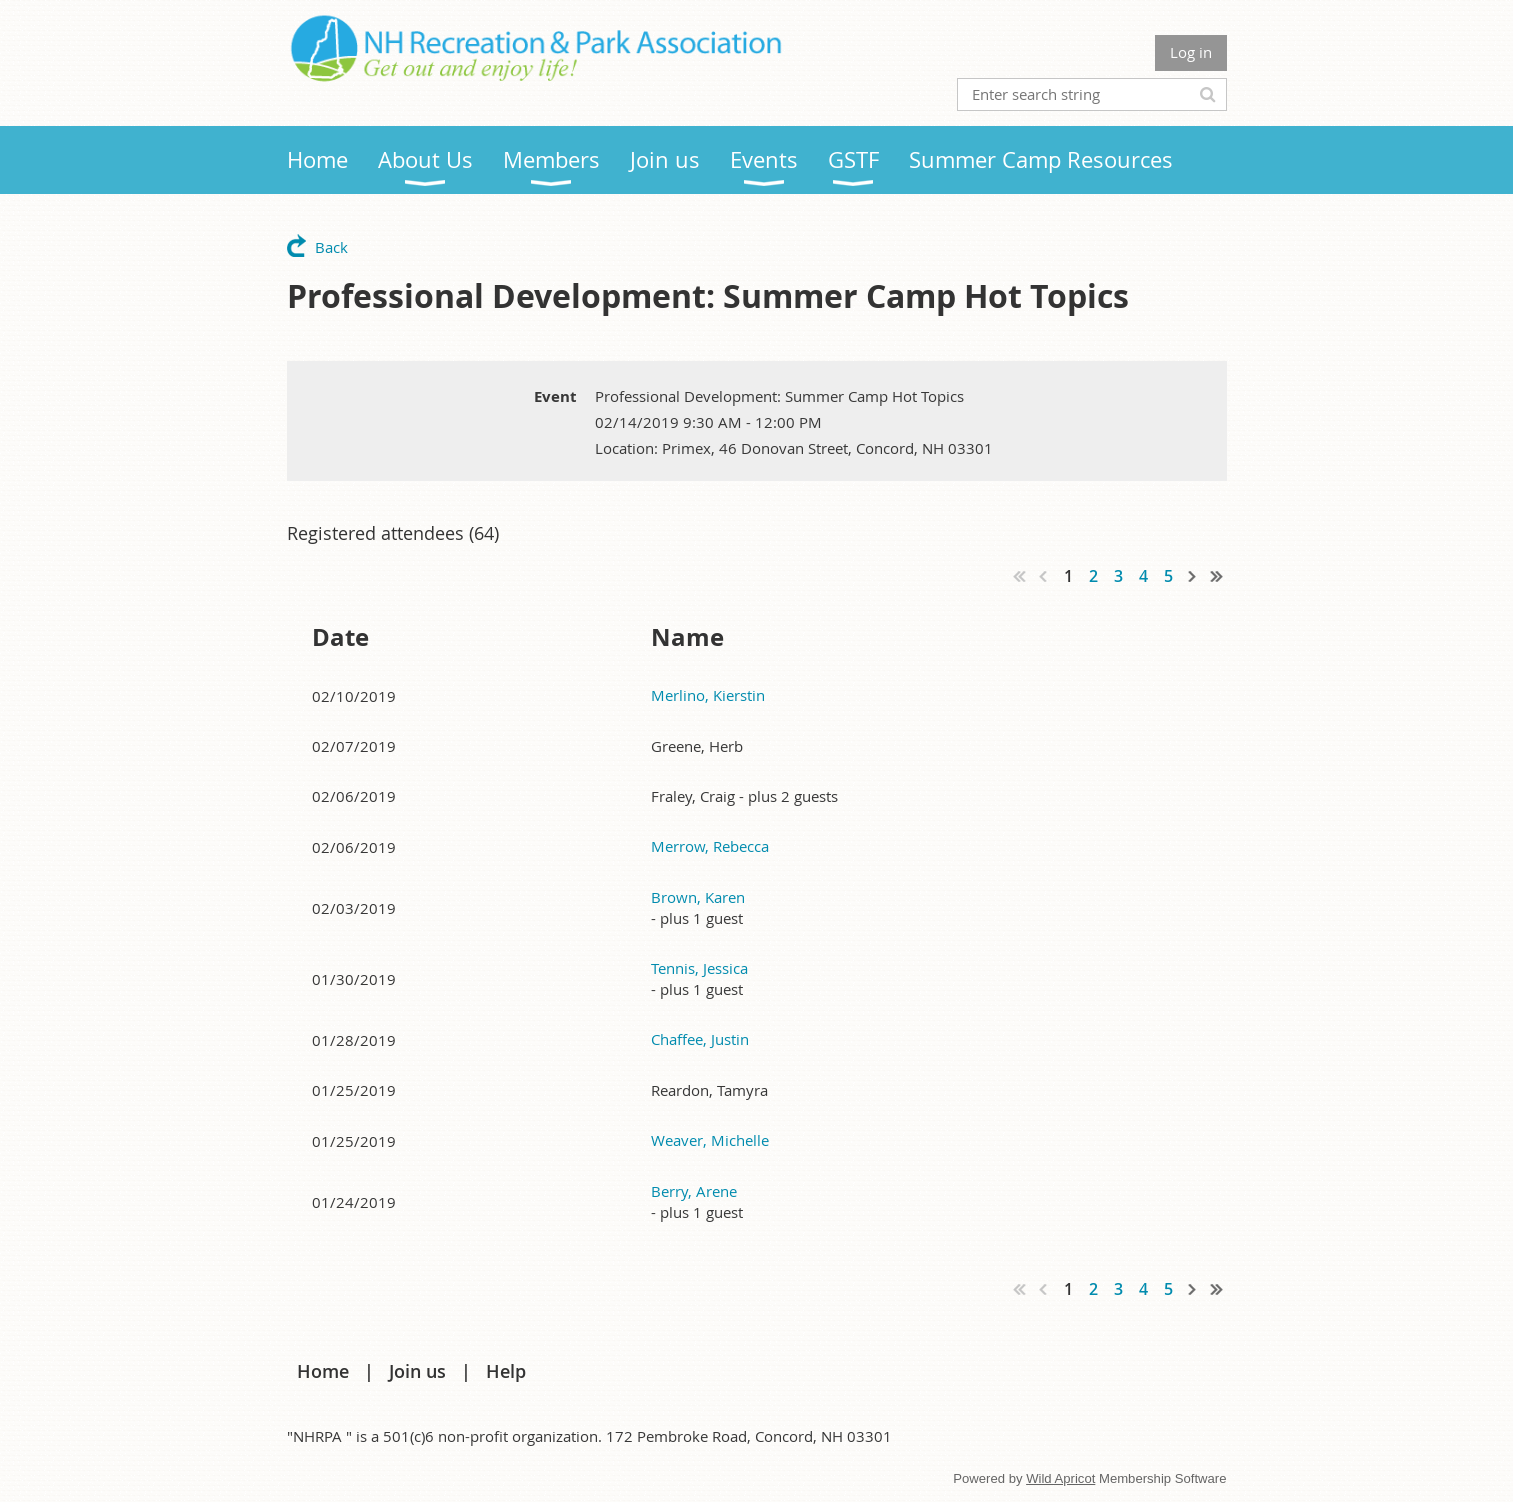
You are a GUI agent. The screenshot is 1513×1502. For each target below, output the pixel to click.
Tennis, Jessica (699, 968)
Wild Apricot (1060, 1478)
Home (323, 1371)
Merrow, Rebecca (710, 846)
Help (506, 1371)
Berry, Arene (694, 1191)
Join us (417, 1371)
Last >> (1217, 576)
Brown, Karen (698, 897)
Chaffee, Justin (700, 1039)
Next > (1193, 576)
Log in (1191, 52)
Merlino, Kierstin (708, 695)
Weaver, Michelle (710, 1140)
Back (331, 247)
